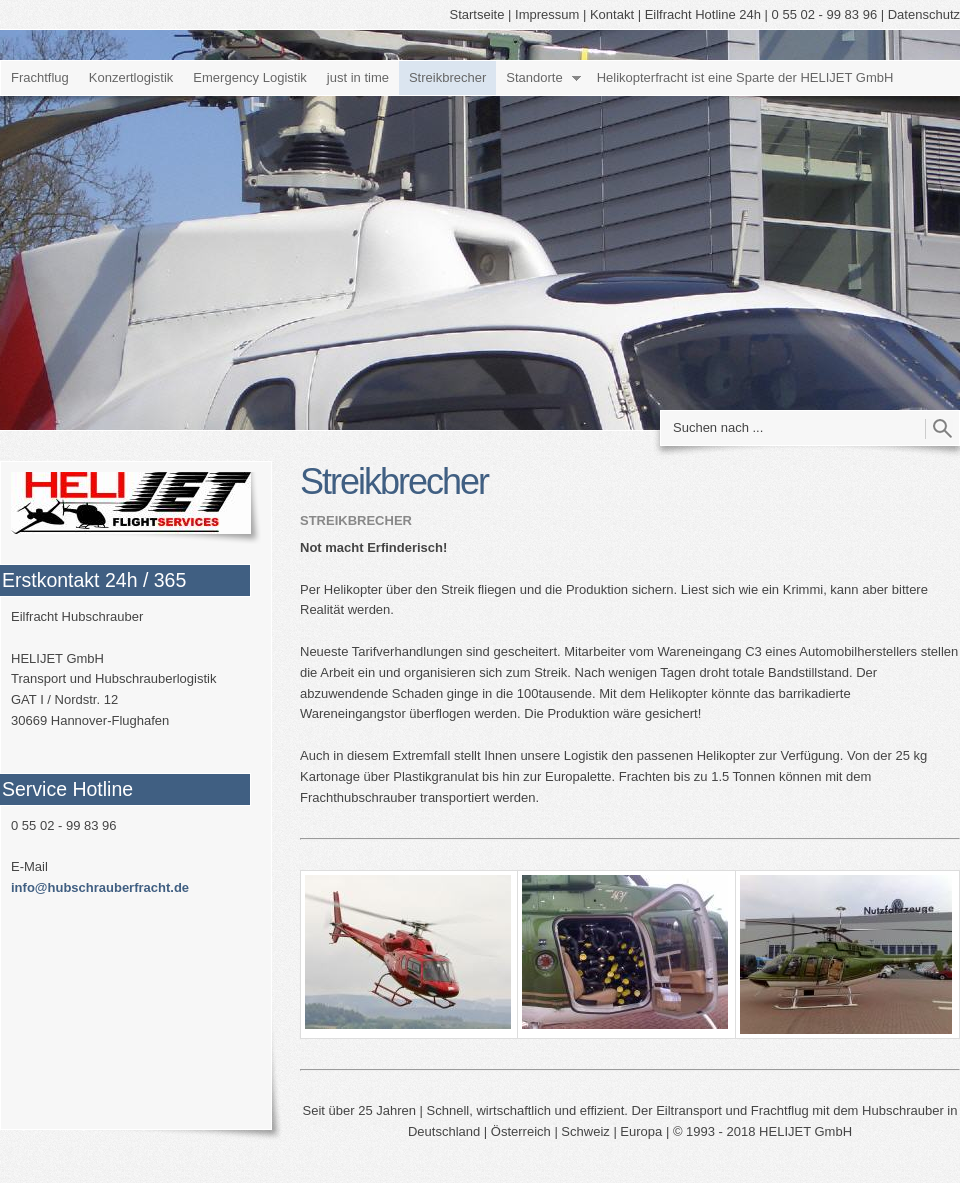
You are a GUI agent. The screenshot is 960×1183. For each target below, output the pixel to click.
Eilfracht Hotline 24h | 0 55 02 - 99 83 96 (761, 14)
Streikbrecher (447, 77)
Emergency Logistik (249, 77)
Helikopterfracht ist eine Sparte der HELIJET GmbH (745, 77)
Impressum (547, 14)
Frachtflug (40, 77)
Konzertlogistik (131, 77)
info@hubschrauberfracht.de (100, 887)
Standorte (534, 77)
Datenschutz (924, 14)
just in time (358, 77)
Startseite (477, 14)
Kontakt (612, 14)
